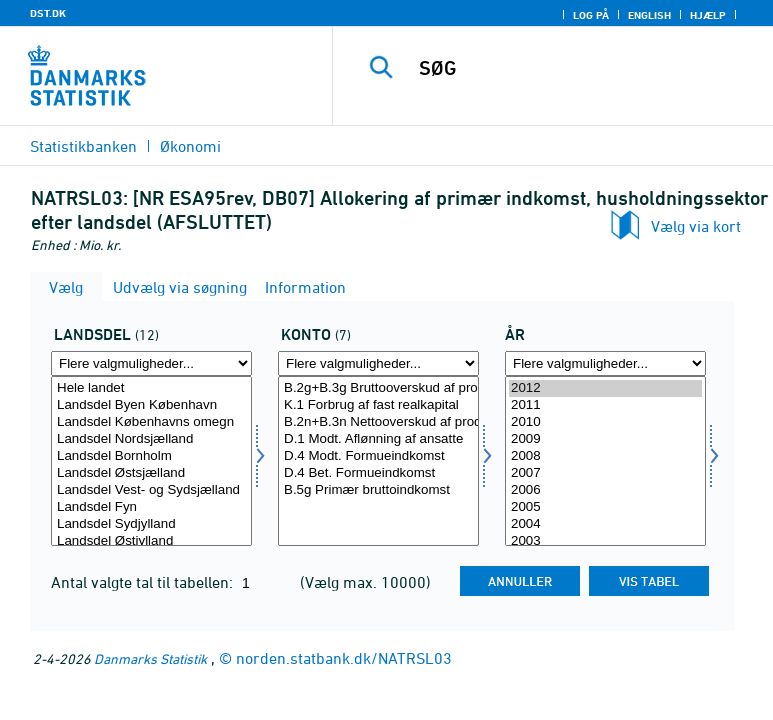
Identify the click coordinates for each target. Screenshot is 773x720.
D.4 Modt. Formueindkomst (378, 456)
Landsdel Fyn (151, 507)
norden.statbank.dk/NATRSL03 (344, 658)
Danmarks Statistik (150, 658)
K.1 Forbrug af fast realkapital (378, 405)
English (649, 15)
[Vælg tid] (605, 461)
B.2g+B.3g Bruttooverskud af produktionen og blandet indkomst (378, 388)
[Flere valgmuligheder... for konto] (378, 363)
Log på (591, 15)
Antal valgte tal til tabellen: (144, 582)
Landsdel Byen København (151, 405)
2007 (605, 473)
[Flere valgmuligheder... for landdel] (151, 363)
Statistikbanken (83, 146)
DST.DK (48, 13)
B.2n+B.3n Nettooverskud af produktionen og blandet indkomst (378, 422)
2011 (605, 405)
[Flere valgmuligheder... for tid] (605, 363)
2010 (605, 422)
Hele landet (151, 388)
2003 (605, 541)
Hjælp (708, 15)
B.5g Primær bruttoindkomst (378, 490)
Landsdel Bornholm (151, 456)
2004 (605, 524)
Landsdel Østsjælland (151, 473)
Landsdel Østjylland (151, 541)
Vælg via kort (696, 226)
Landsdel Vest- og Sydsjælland (151, 490)
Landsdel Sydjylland (151, 524)
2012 (605, 388)
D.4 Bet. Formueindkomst (378, 473)
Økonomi (190, 146)
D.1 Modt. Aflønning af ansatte (378, 439)
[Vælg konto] (378, 461)
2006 (605, 490)
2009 (605, 439)
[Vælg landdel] (151, 461)
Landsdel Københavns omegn (151, 422)
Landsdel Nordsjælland (151, 439)
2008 (605, 456)
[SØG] (585, 68)
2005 (605, 507)
